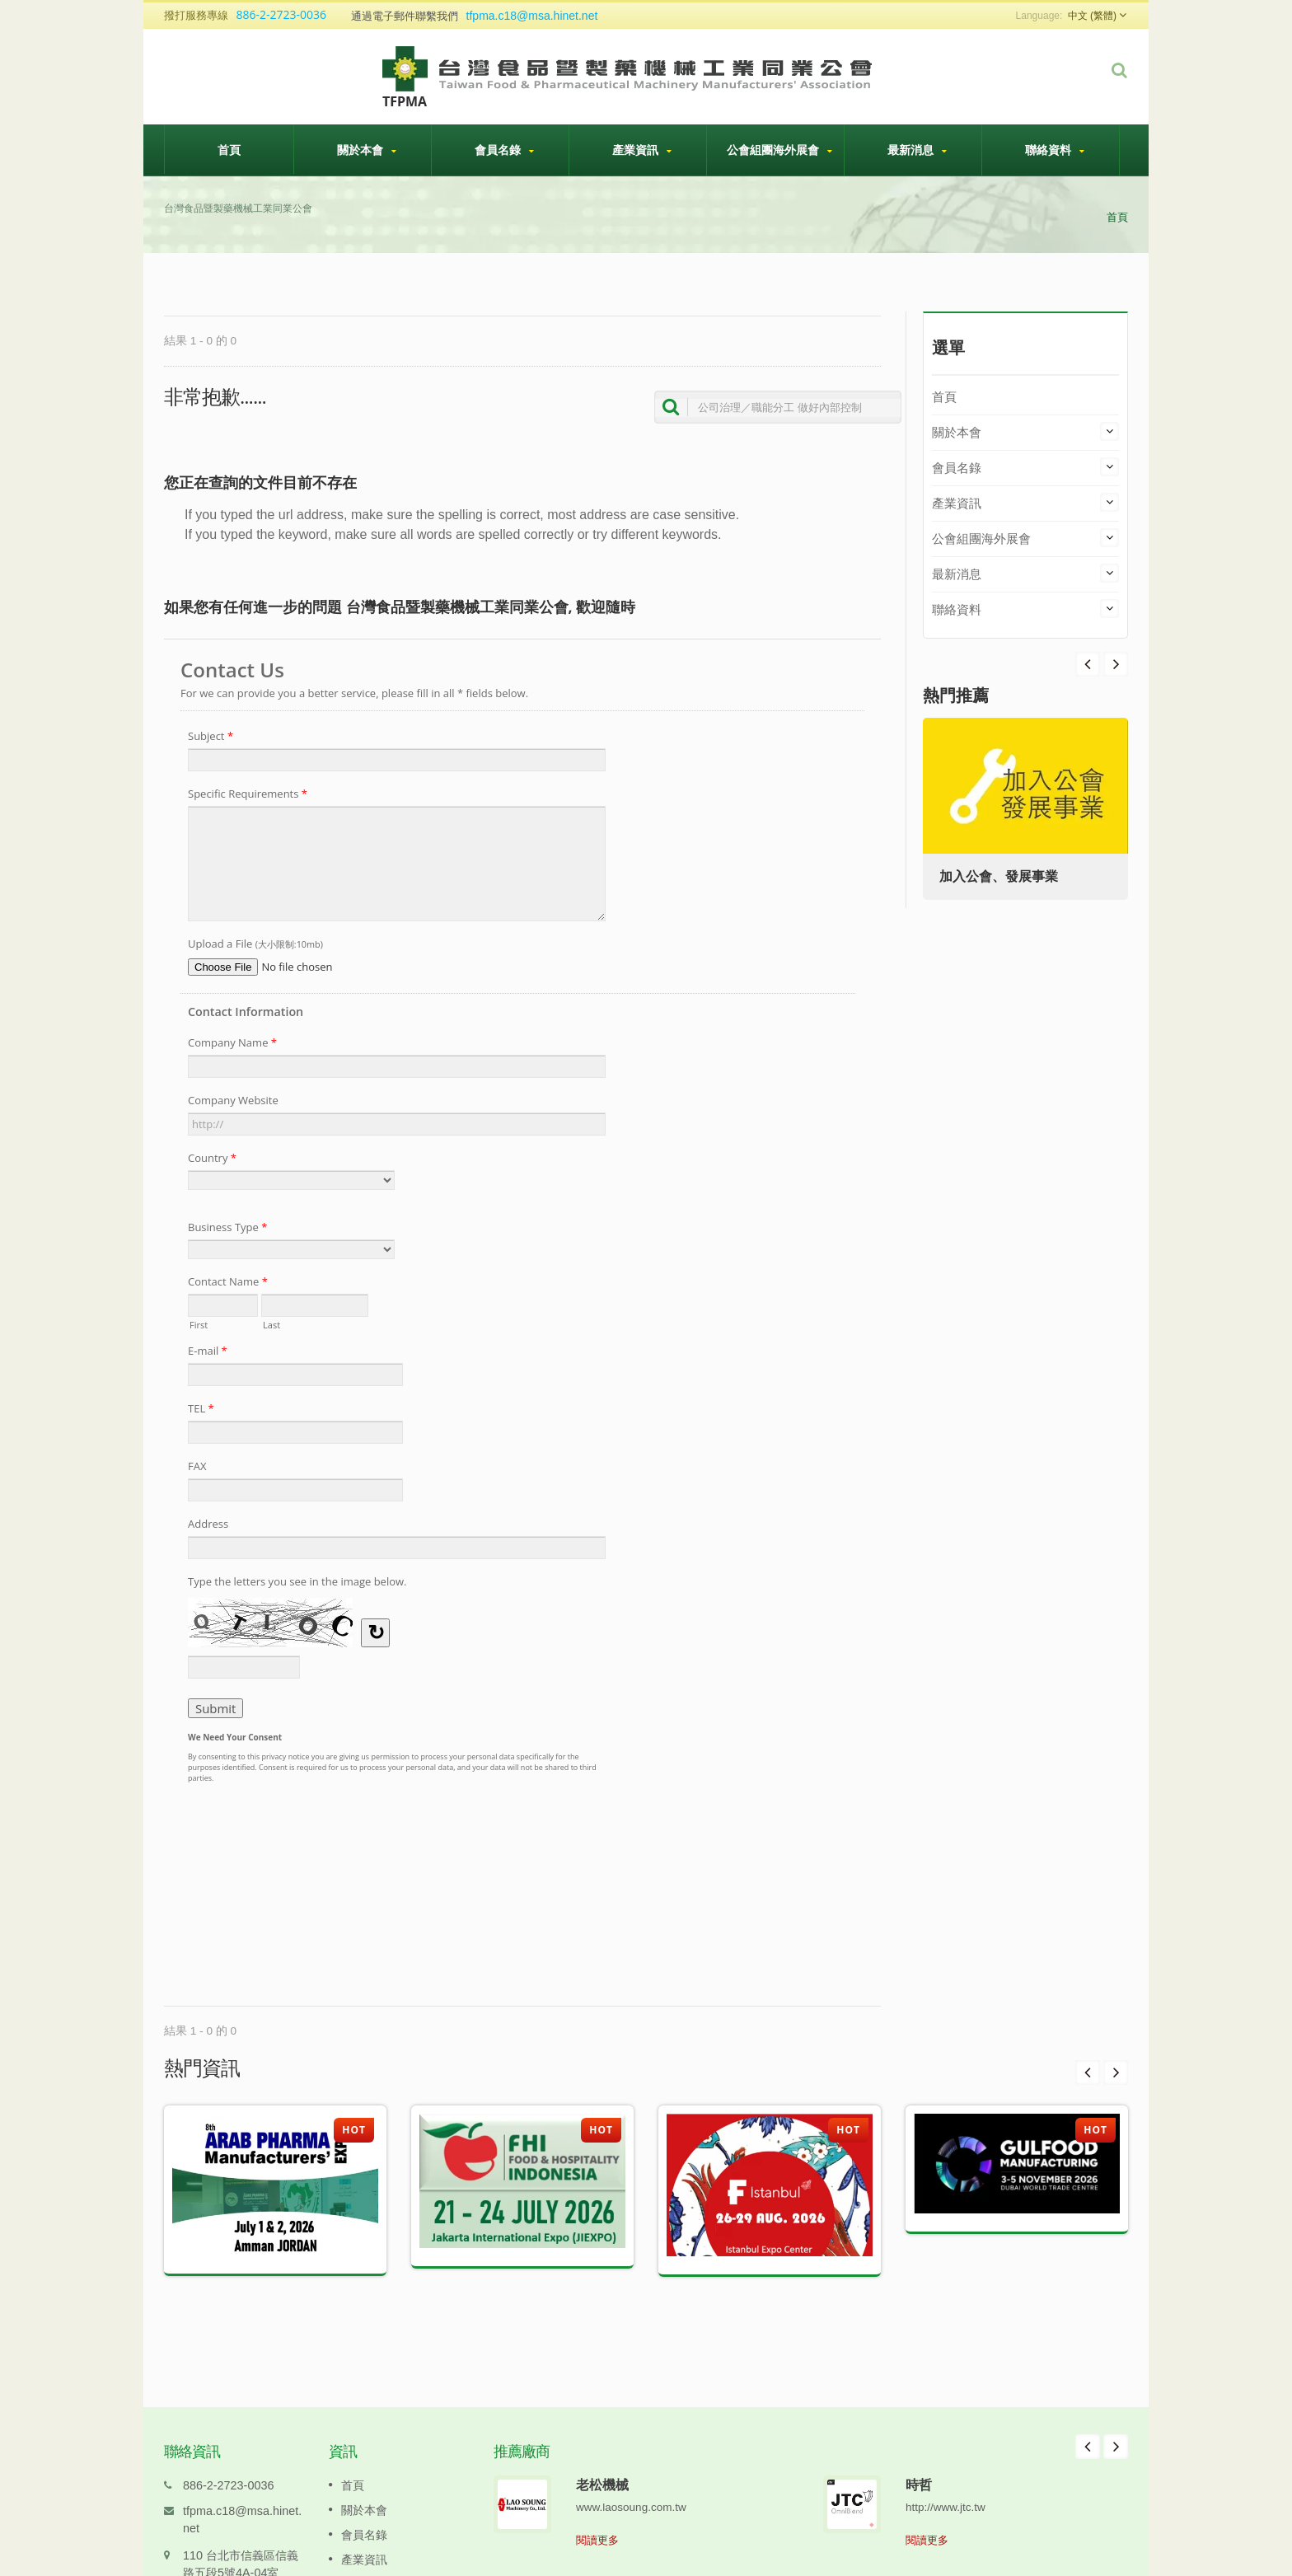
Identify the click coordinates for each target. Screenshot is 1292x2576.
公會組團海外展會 (779, 150)
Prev (1115, 664)
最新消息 (917, 150)
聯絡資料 (1054, 150)
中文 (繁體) (1092, 15)
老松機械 (602, 2460)
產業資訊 (642, 150)
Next (1087, 664)
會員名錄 (504, 150)
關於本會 (366, 150)
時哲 (919, 2460)
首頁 (229, 149)
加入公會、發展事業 (998, 876)
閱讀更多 (597, 2515)
